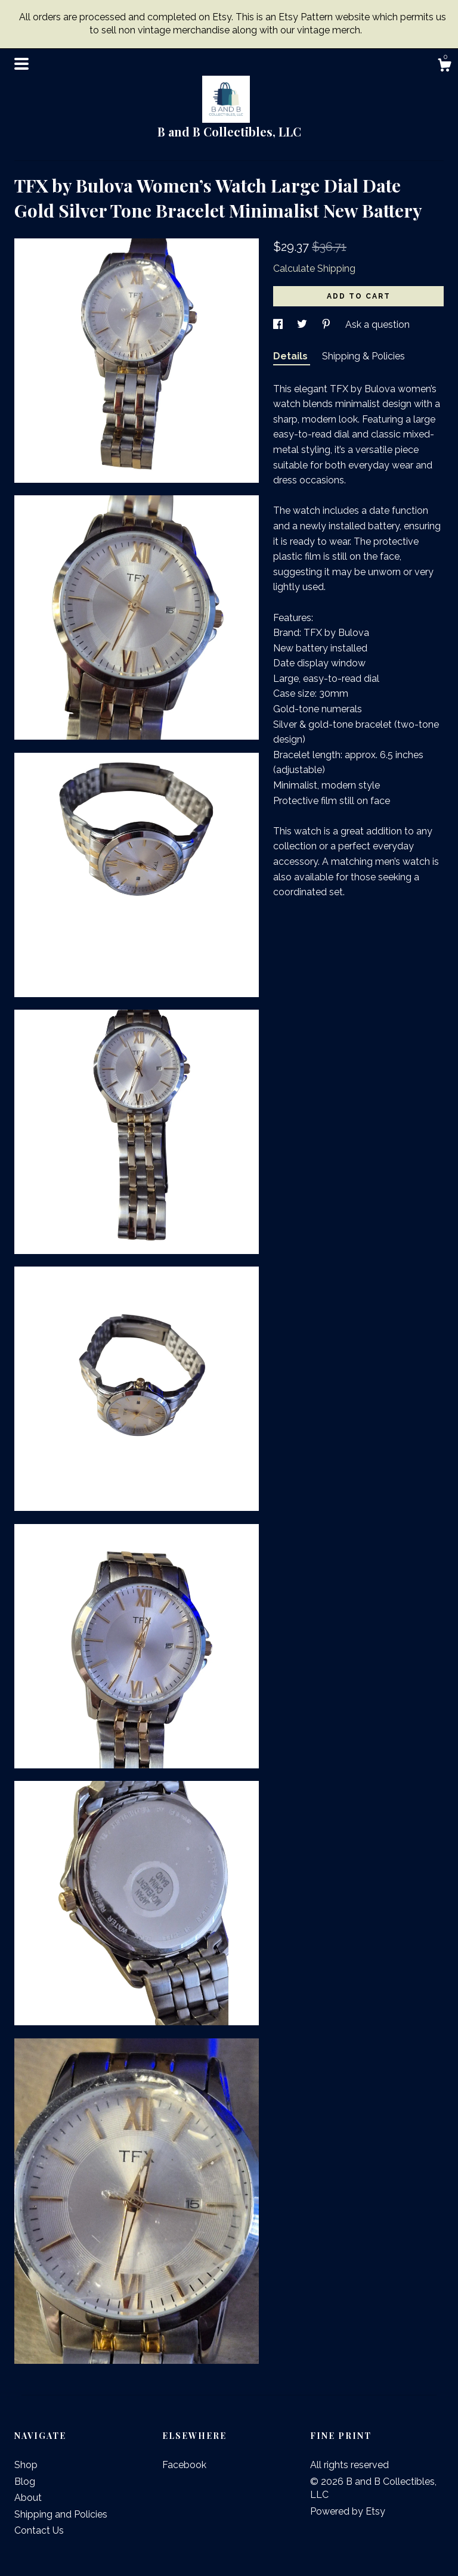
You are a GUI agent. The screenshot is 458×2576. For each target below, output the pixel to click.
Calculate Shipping (314, 268)
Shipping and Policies (60, 2514)
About (28, 2497)
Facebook (184, 2465)
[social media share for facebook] (279, 324)
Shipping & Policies (363, 356)
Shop (26, 2465)
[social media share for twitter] (303, 324)
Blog (24, 2481)
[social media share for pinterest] (327, 324)
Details (291, 356)
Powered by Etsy (347, 2511)
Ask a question (377, 324)
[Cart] (444, 67)
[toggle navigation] (21, 64)
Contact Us (39, 2530)
